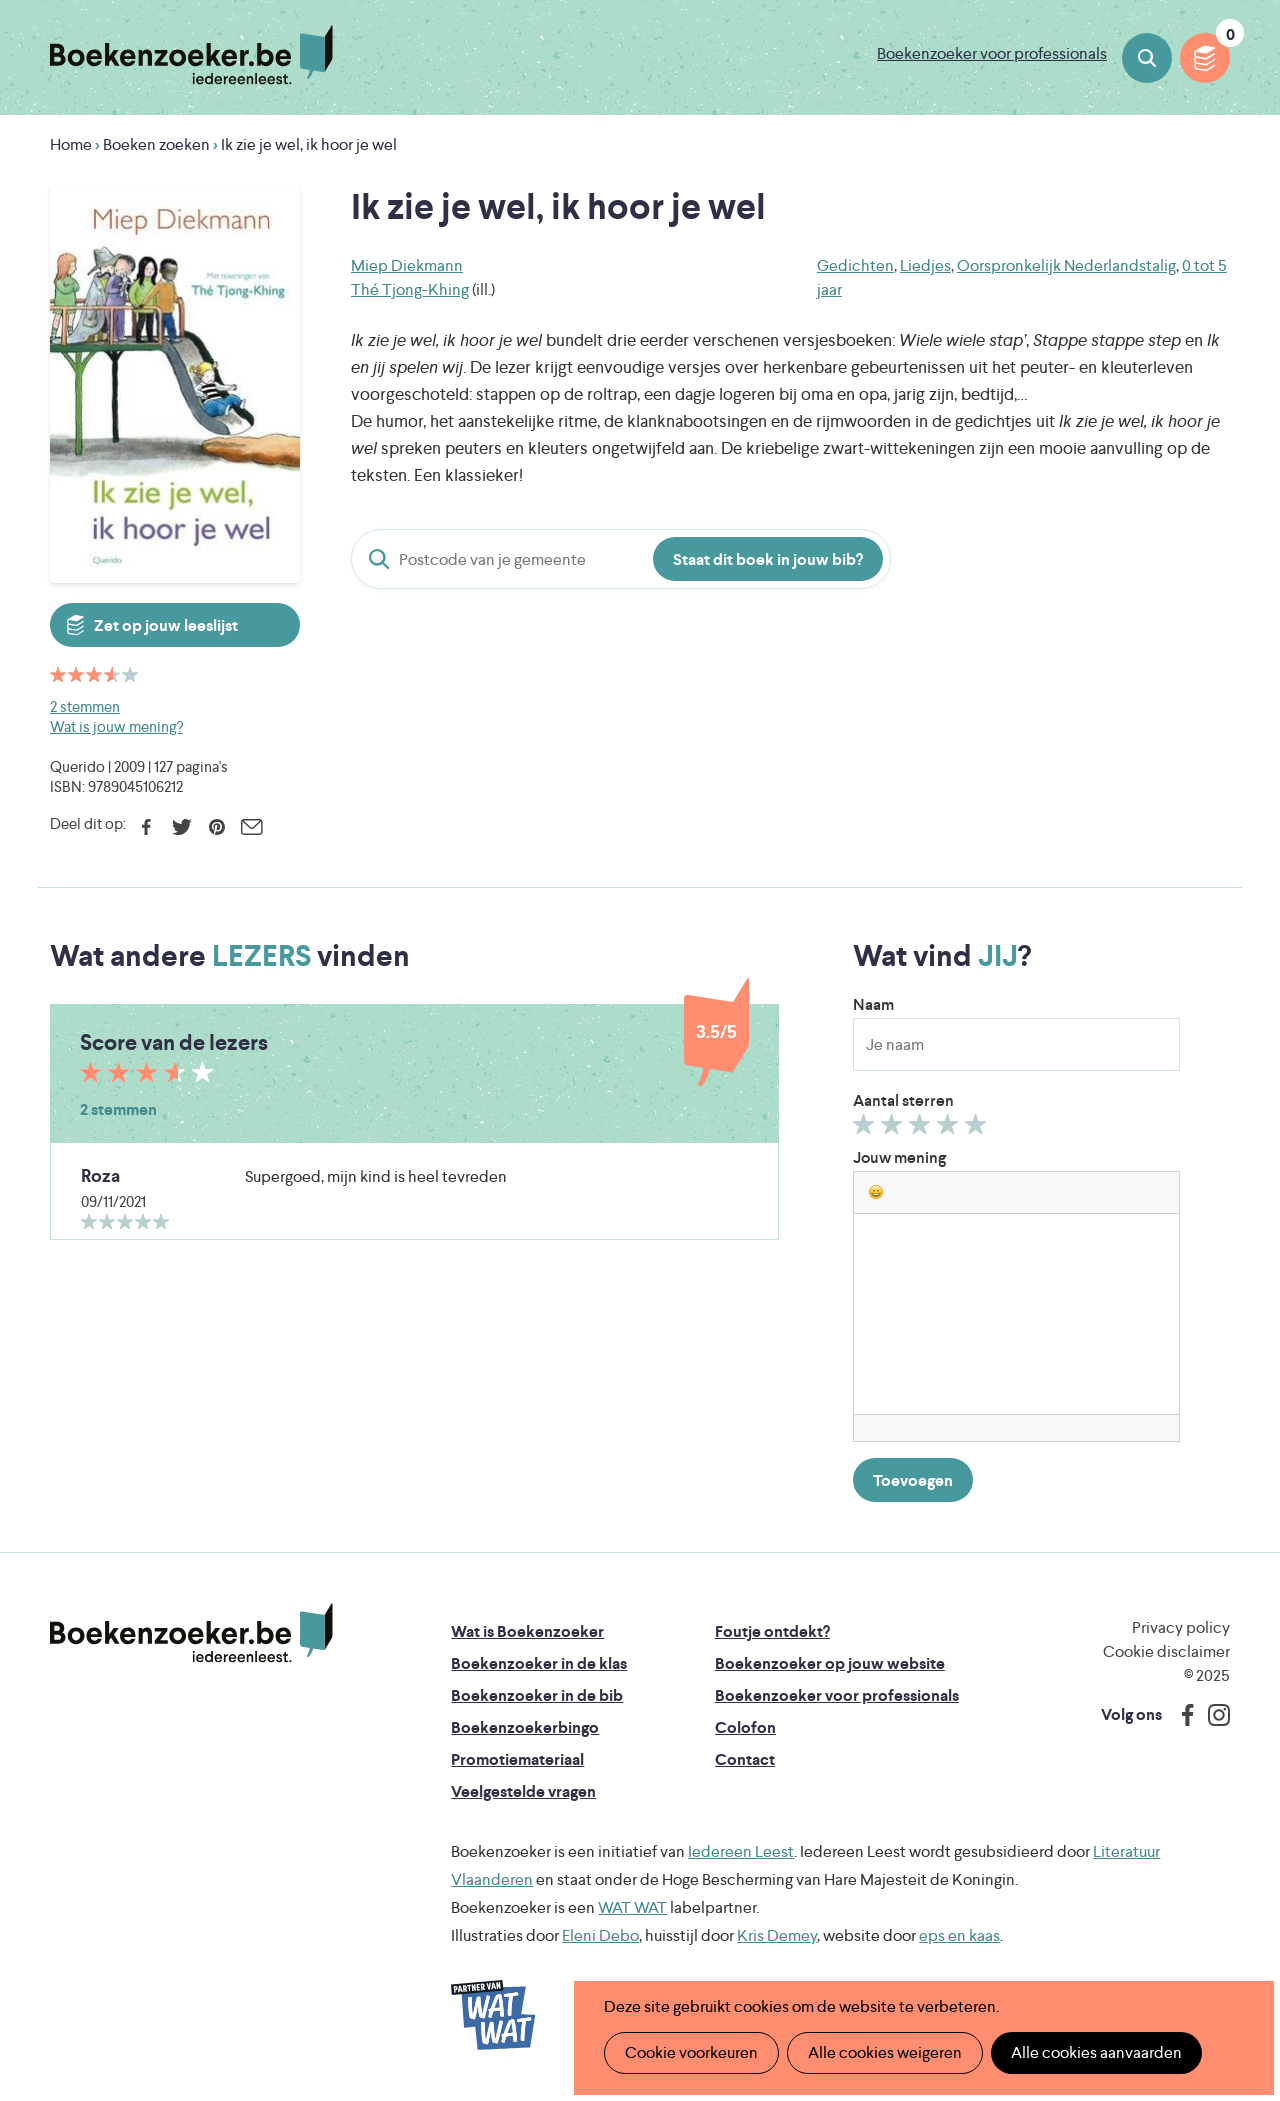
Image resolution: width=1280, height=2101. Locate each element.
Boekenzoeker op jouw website (830, 1663)
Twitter (181, 827)
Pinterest (216, 827)
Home (71, 144)
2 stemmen (85, 706)
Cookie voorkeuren (691, 2052)
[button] (876, 1192)
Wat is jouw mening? (116, 726)
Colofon (745, 1727)
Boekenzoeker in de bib (537, 1695)
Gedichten (855, 265)
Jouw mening (899, 1157)
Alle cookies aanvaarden (1096, 2052)
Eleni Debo (600, 1935)
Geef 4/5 (950, 1129)
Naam (873, 1004)
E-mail (251, 827)
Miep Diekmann (407, 265)
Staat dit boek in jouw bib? (768, 559)
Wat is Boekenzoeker (527, 1631)
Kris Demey (777, 1935)
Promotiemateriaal (517, 1759)
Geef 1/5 (866, 1129)
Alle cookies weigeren (885, 2052)
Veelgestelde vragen (523, 1791)
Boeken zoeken (1147, 58)
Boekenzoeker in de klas (539, 1663)
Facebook (146, 827)
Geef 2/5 (894, 1129)
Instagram (1212, 1715)
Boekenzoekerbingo (525, 1727)
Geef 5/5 (978, 1129)
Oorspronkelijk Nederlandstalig (1066, 265)
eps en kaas (959, 1935)
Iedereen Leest (741, 1851)
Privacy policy (1181, 1627)
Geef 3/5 (922, 1129)
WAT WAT (632, 1907)
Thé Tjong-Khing (410, 289)
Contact (745, 1759)
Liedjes (925, 265)
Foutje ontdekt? (772, 1631)
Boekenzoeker (191, 55)
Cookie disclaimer (1166, 1651)
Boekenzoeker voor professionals (992, 53)
